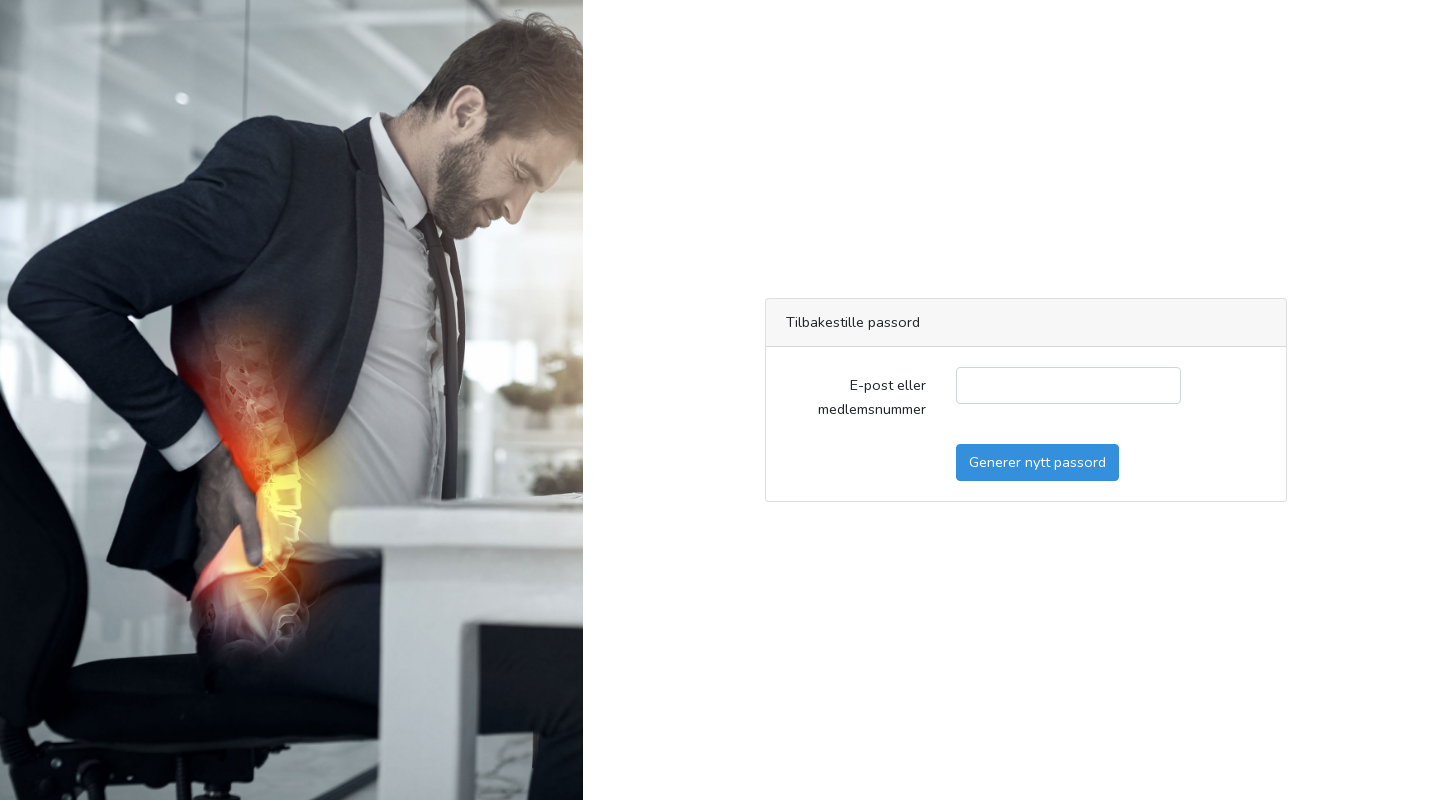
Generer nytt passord (1037, 462)
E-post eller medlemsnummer (872, 396)
